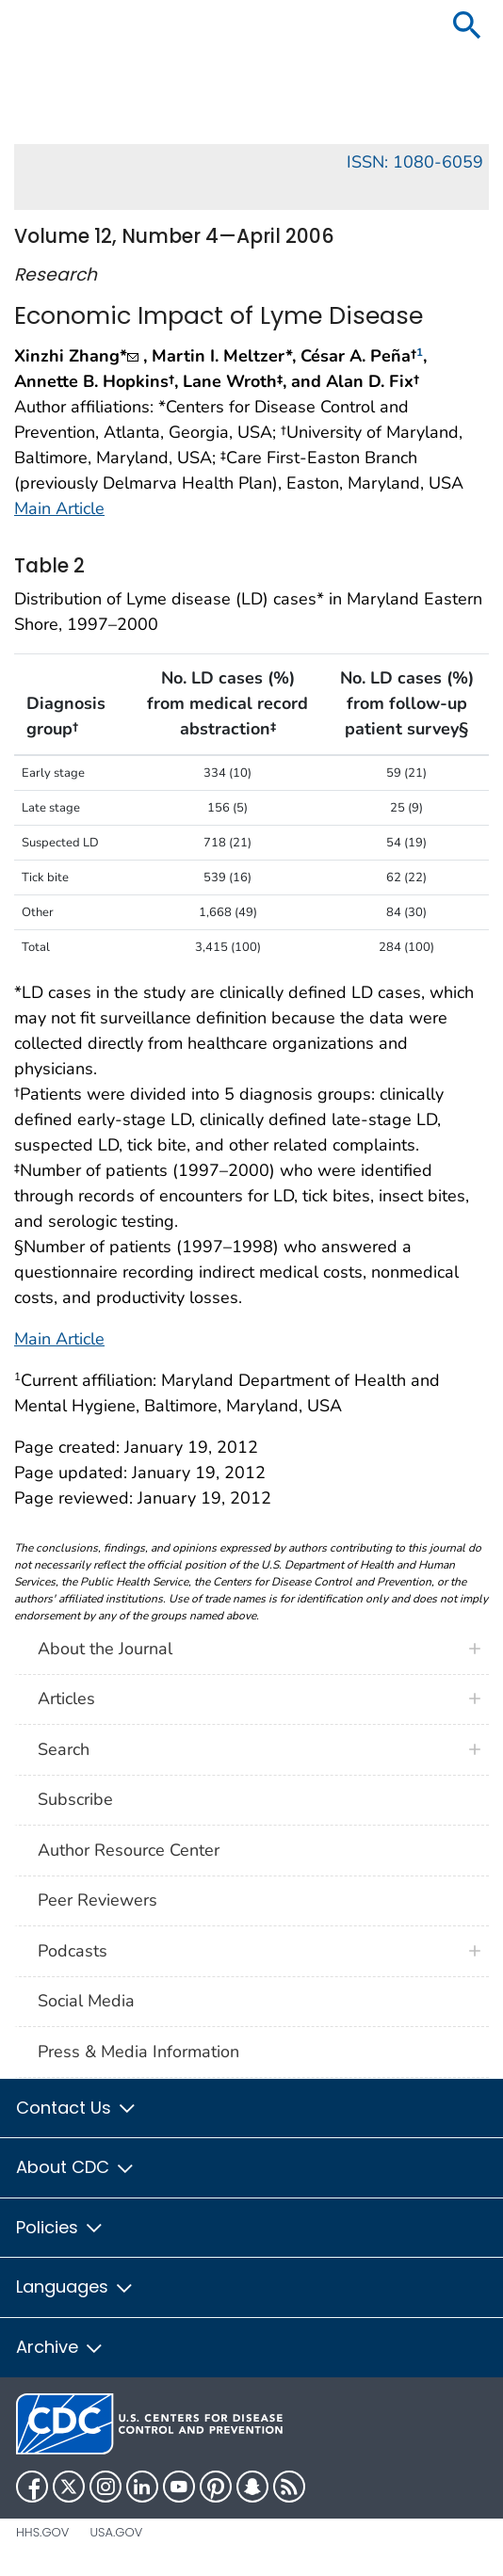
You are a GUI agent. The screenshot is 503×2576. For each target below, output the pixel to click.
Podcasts (72, 1951)
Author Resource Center (128, 1850)
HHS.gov (42, 2532)
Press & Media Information (138, 2051)
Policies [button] (60, 2227)
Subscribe (75, 1799)
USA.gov (115, 2532)
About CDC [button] (76, 2167)
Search (63, 1749)
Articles (66, 1698)
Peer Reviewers (97, 1900)
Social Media (86, 2000)
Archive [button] (60, 2347)
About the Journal (105, 1648)
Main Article (59, 508)
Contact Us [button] (77, 2107)
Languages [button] (75, 2286)
